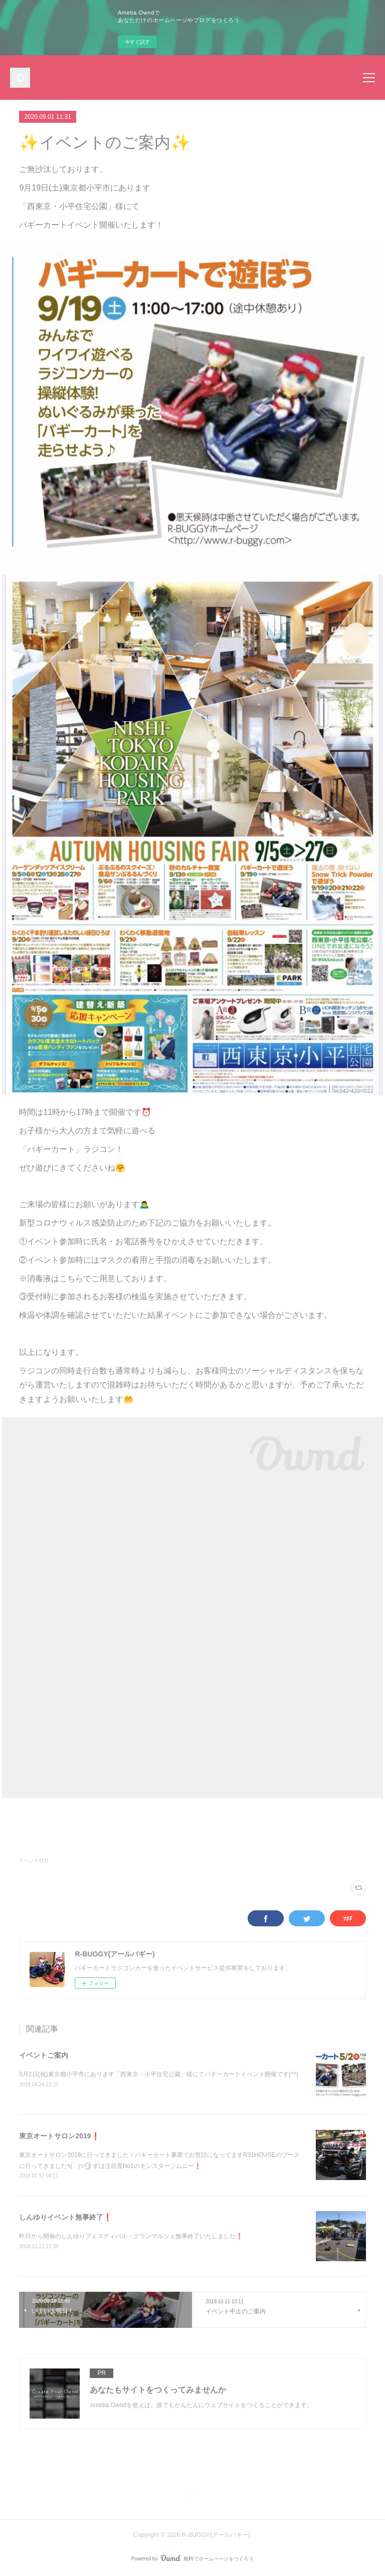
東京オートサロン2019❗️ (59, 2136)
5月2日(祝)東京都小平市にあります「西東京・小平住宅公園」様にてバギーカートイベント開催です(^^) (158, 2074)
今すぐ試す (137, 42)
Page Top (192, 2494)
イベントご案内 (43, 2055)
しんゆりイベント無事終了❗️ (65, 2217)
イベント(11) (33, 1860)
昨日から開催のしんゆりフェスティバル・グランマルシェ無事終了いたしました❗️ (131, 2236)
